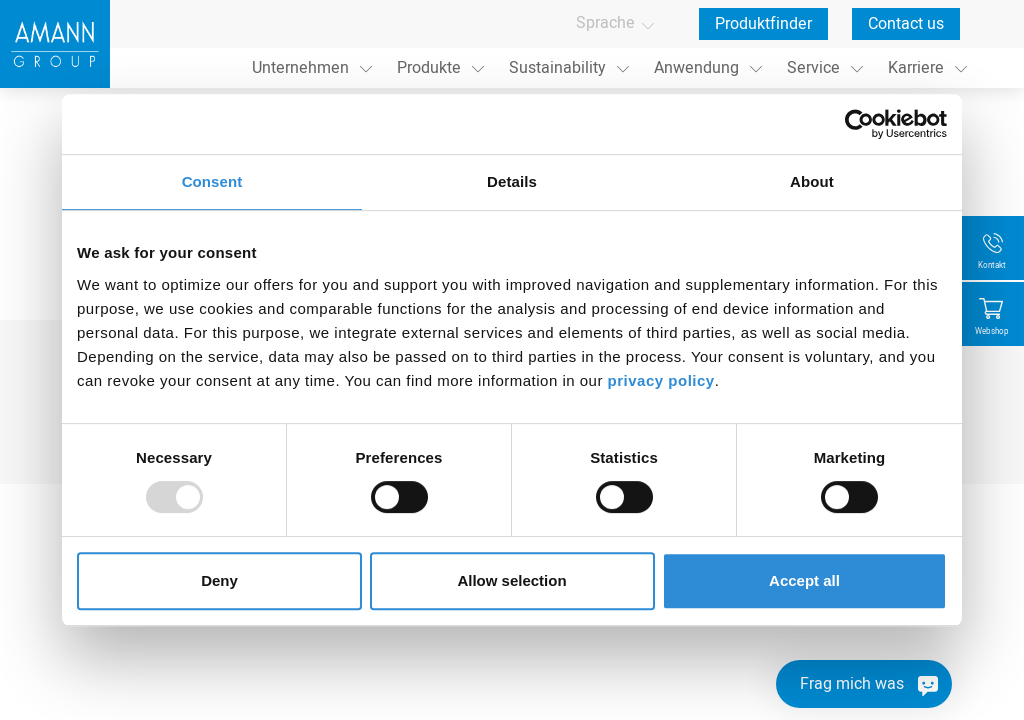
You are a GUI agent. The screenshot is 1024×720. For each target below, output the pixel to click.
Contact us (906, 24)
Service (813, 68)
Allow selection (511, 580)
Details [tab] (512, 181)
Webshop (992, 331)
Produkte (429, 68)
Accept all (804, 580)
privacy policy (661, 380)
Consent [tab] (212, 181)
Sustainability (557, 68)
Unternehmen (300, 68)
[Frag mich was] (864, 684)
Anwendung (696, 68)
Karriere (916, 68)
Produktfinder (763, 24)
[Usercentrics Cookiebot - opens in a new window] (859, 124)
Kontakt (992, 265)
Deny (219, 580)
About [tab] (812, 181)
